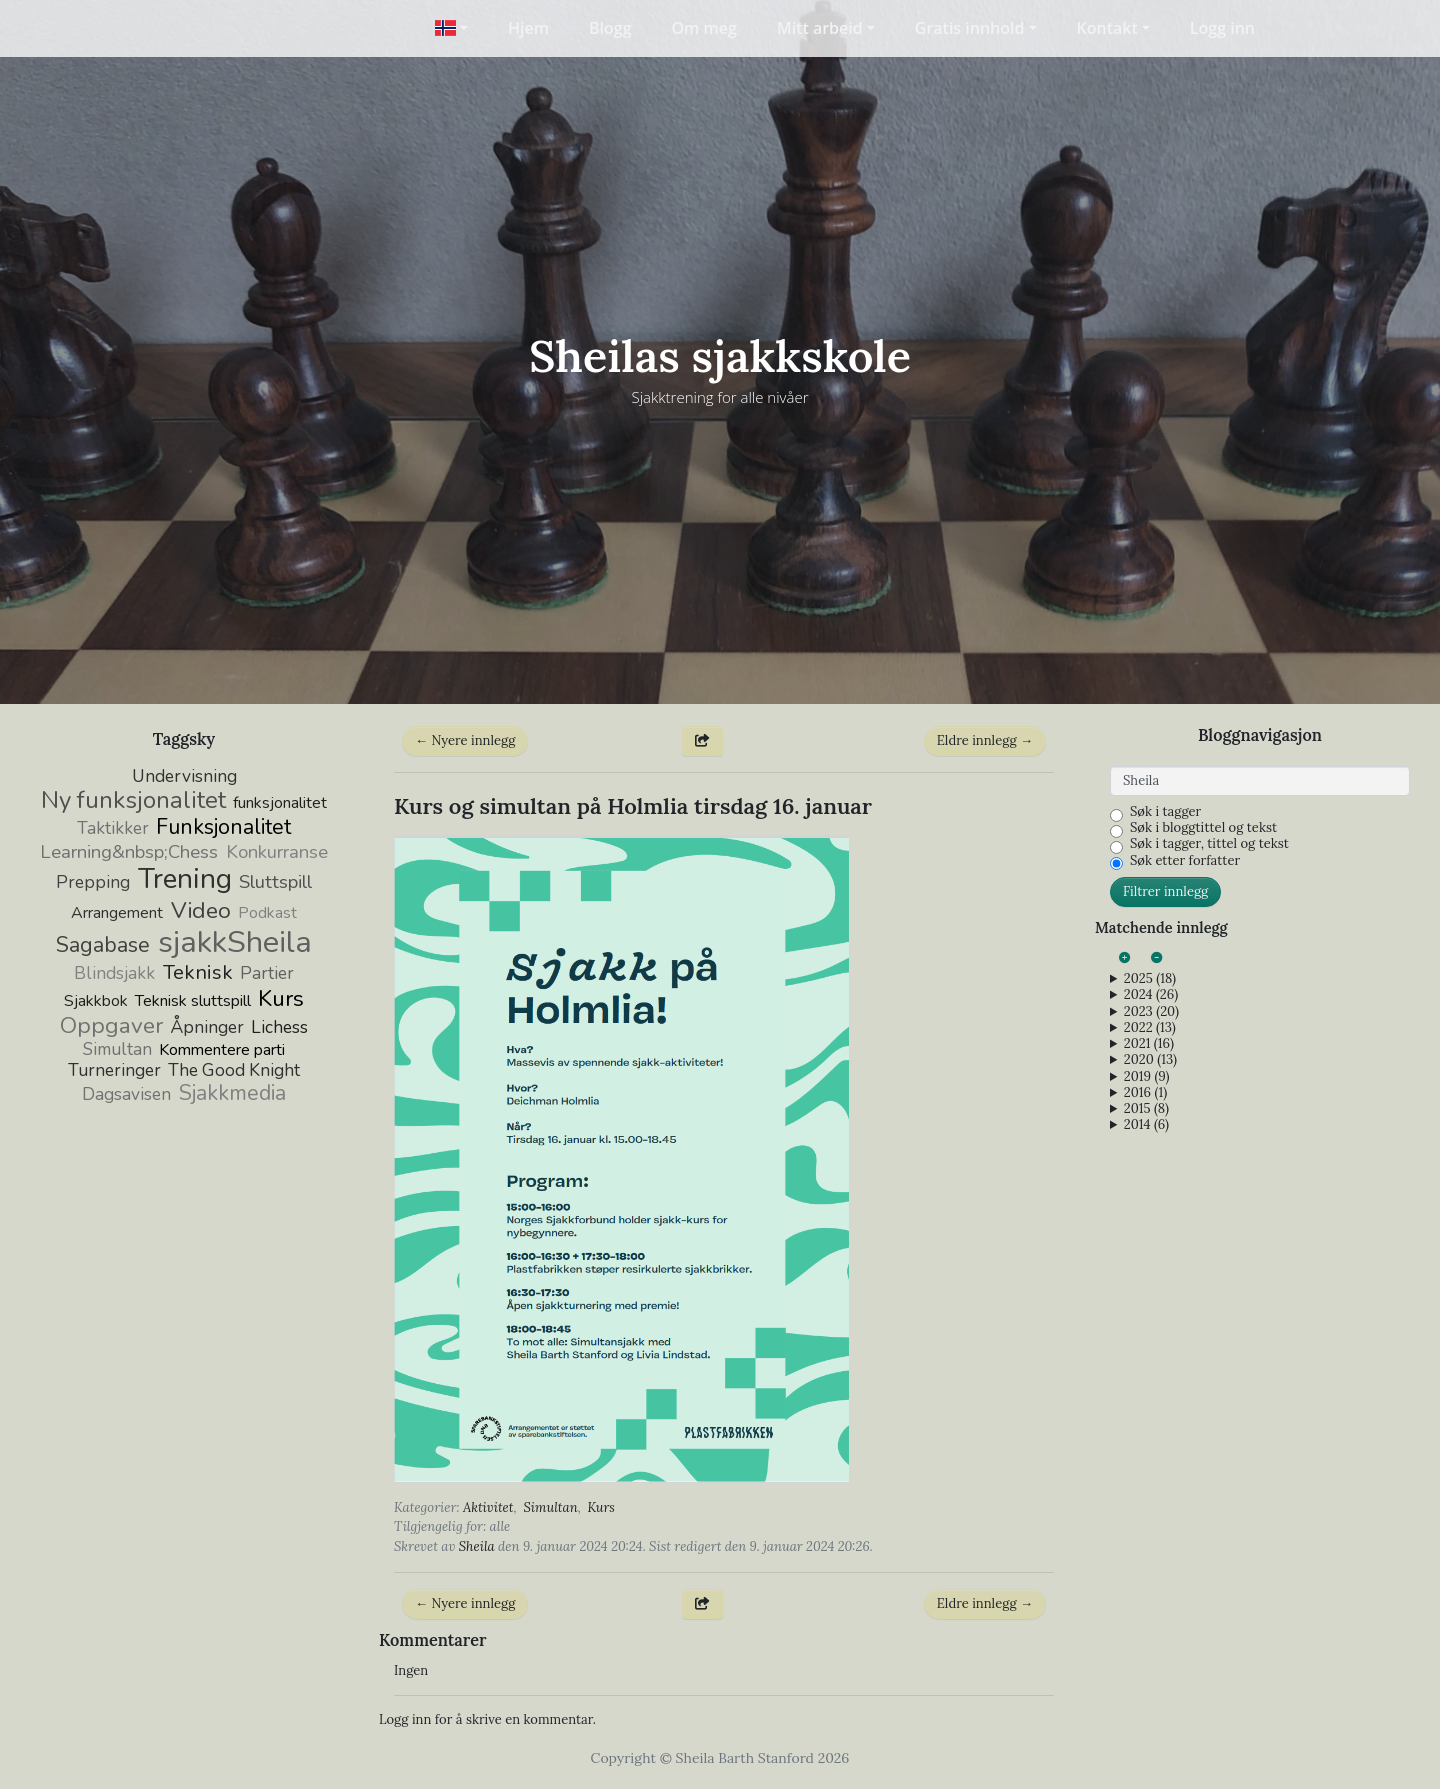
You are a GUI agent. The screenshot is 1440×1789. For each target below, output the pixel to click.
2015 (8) (1146, 1109)
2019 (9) (1147, 1077)
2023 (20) (1151, 1012)
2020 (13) (1150, 1060)
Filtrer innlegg (1165, 891)
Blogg (610, 28)
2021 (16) (1149, 1044)
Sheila (477, 1546)
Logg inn (1222, 28)
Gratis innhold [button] (970, 28)
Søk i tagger (1165, 812)
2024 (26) (1151, 995)
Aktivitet (488, 1507)
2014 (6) (1146, 1125)
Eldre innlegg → (985, 740)
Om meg (704, 28)
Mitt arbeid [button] (820, 28)
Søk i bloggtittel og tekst (1203, 828)
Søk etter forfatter (1185, 861)
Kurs (601, 1507)
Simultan (550, 1507)
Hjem (528, 28)
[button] (451, 28)
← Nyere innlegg (465, 740)
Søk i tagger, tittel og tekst (1209, 844)
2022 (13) (1150, 1028)
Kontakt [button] (1107, 28)
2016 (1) (1145, 1093)
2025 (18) (1150, 979)
